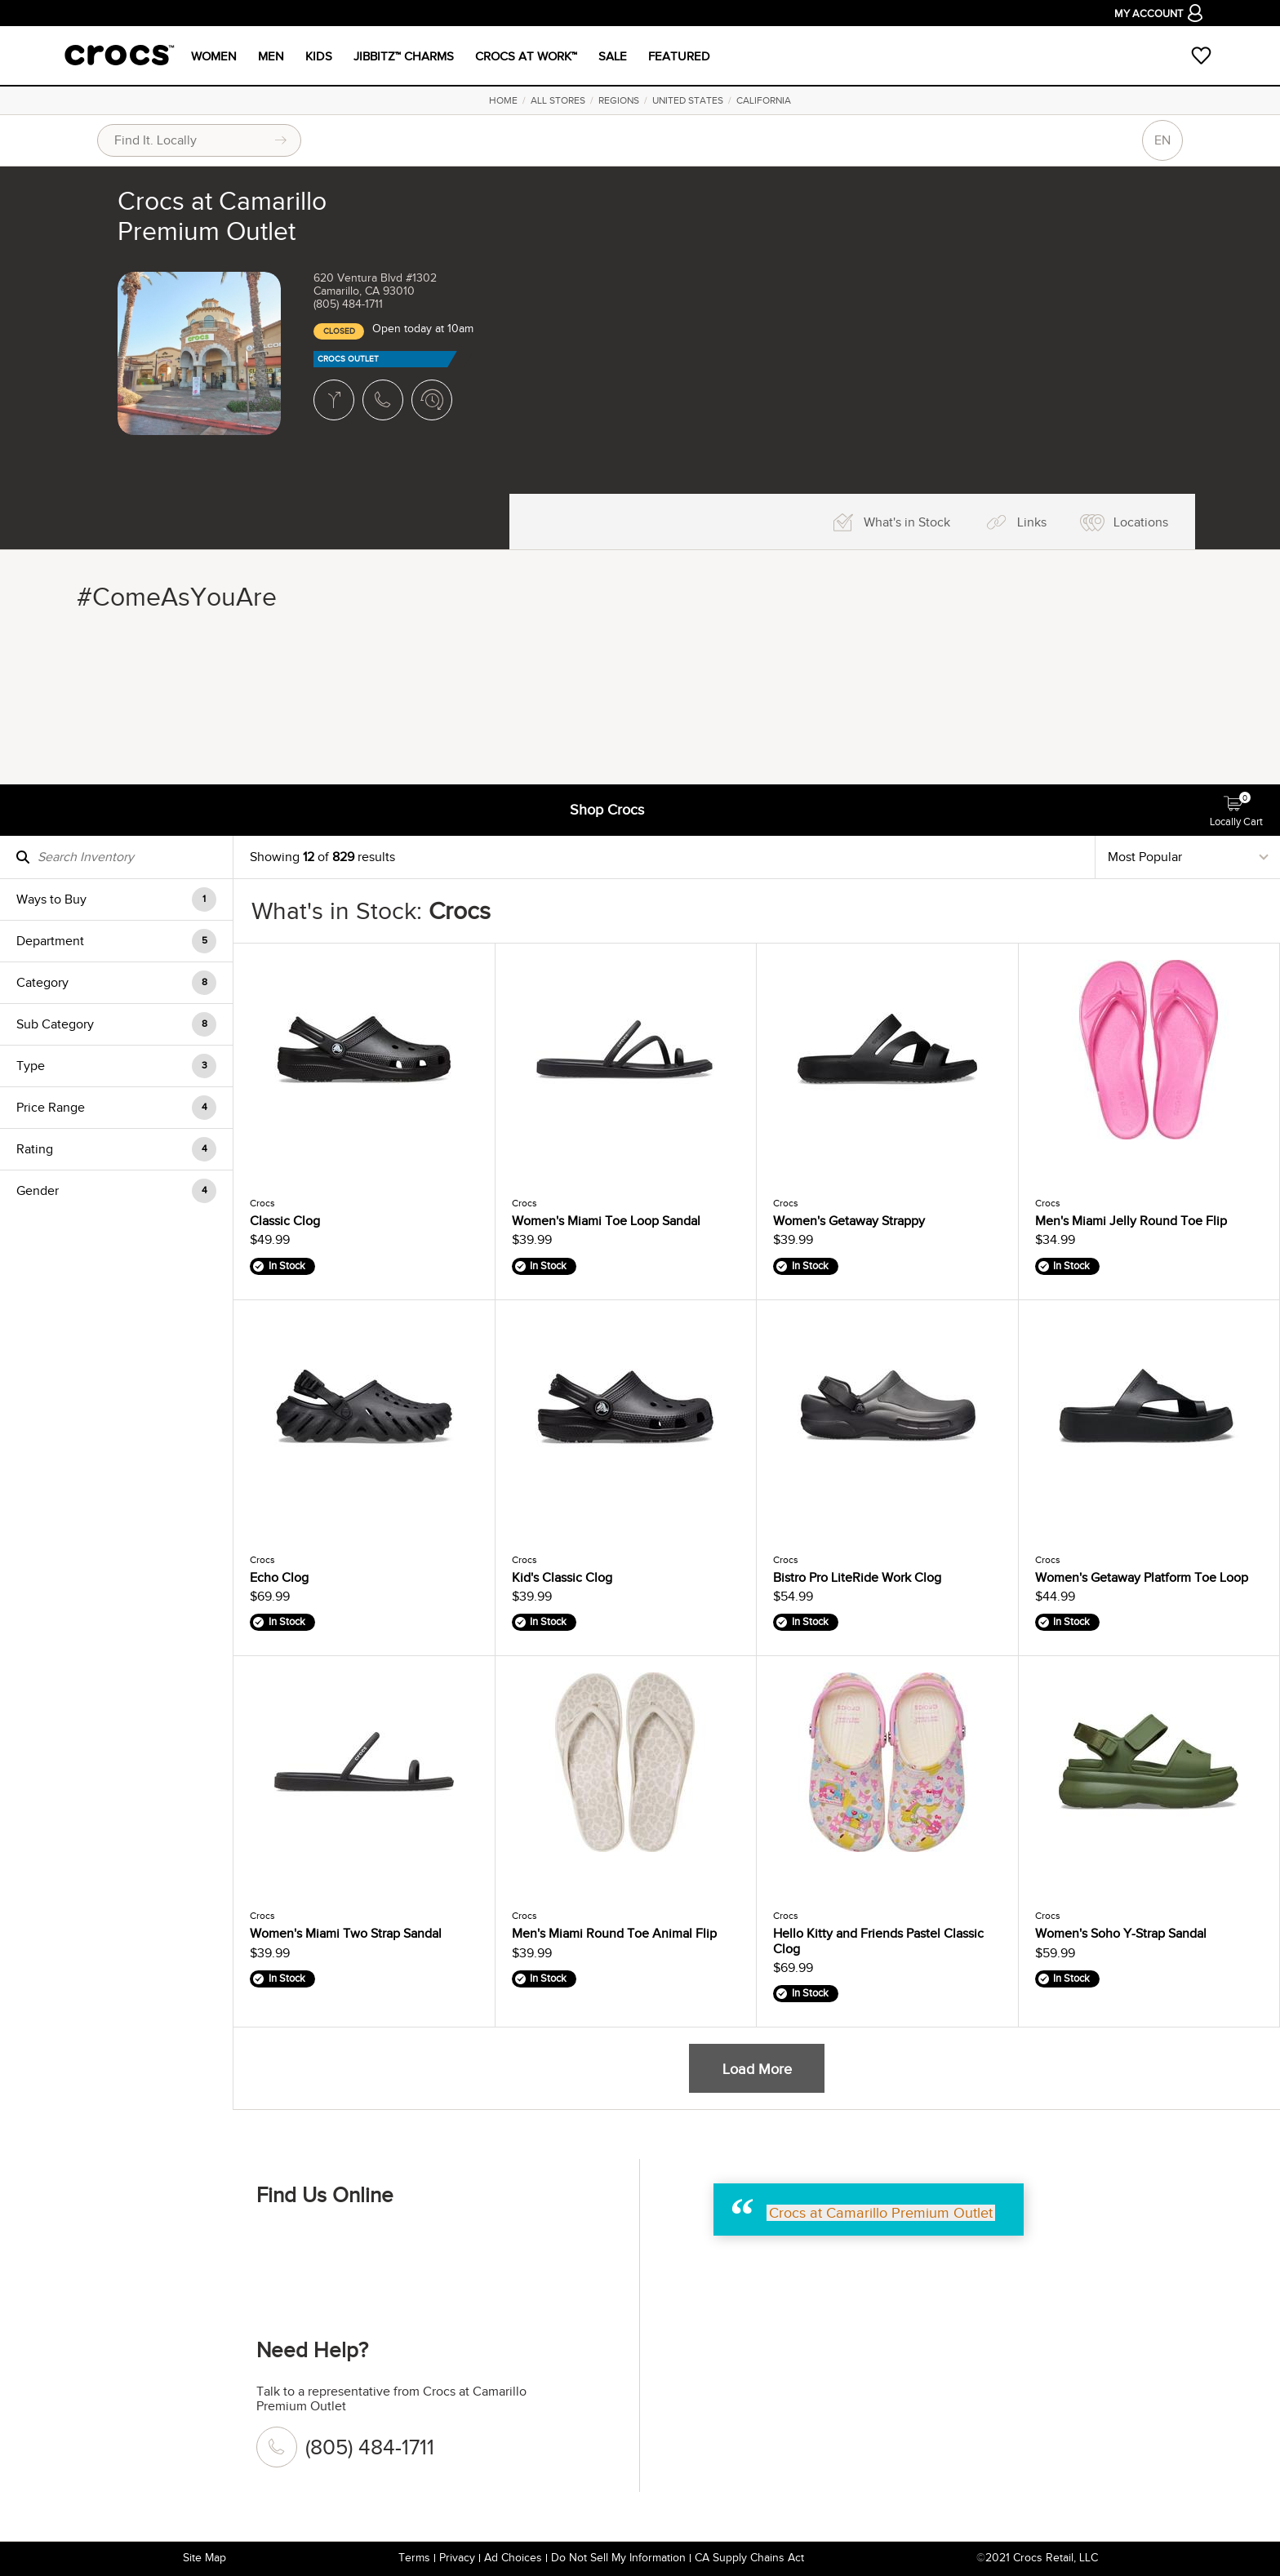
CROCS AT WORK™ (526, 56)
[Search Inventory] (116, 857)
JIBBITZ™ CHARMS (403, 56)
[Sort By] (1188, 856)
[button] (116, 899)
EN (1162, 140)
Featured (679, 56)
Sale (612, 56)
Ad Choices (513, 2558)
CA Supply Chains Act (749, 2558)
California (763, 100)
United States (687, 100)
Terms (414, 2558)
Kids (318, 56)
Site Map (204, 2558)
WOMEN (214, 56)
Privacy (457, 2558)
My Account (1158, 15)
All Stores (558, 100)
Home (503, 100)
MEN (271, 56)
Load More (757, 2069)
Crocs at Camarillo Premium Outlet (881, 2213)
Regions (618, 100)
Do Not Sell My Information (618, 2558)
